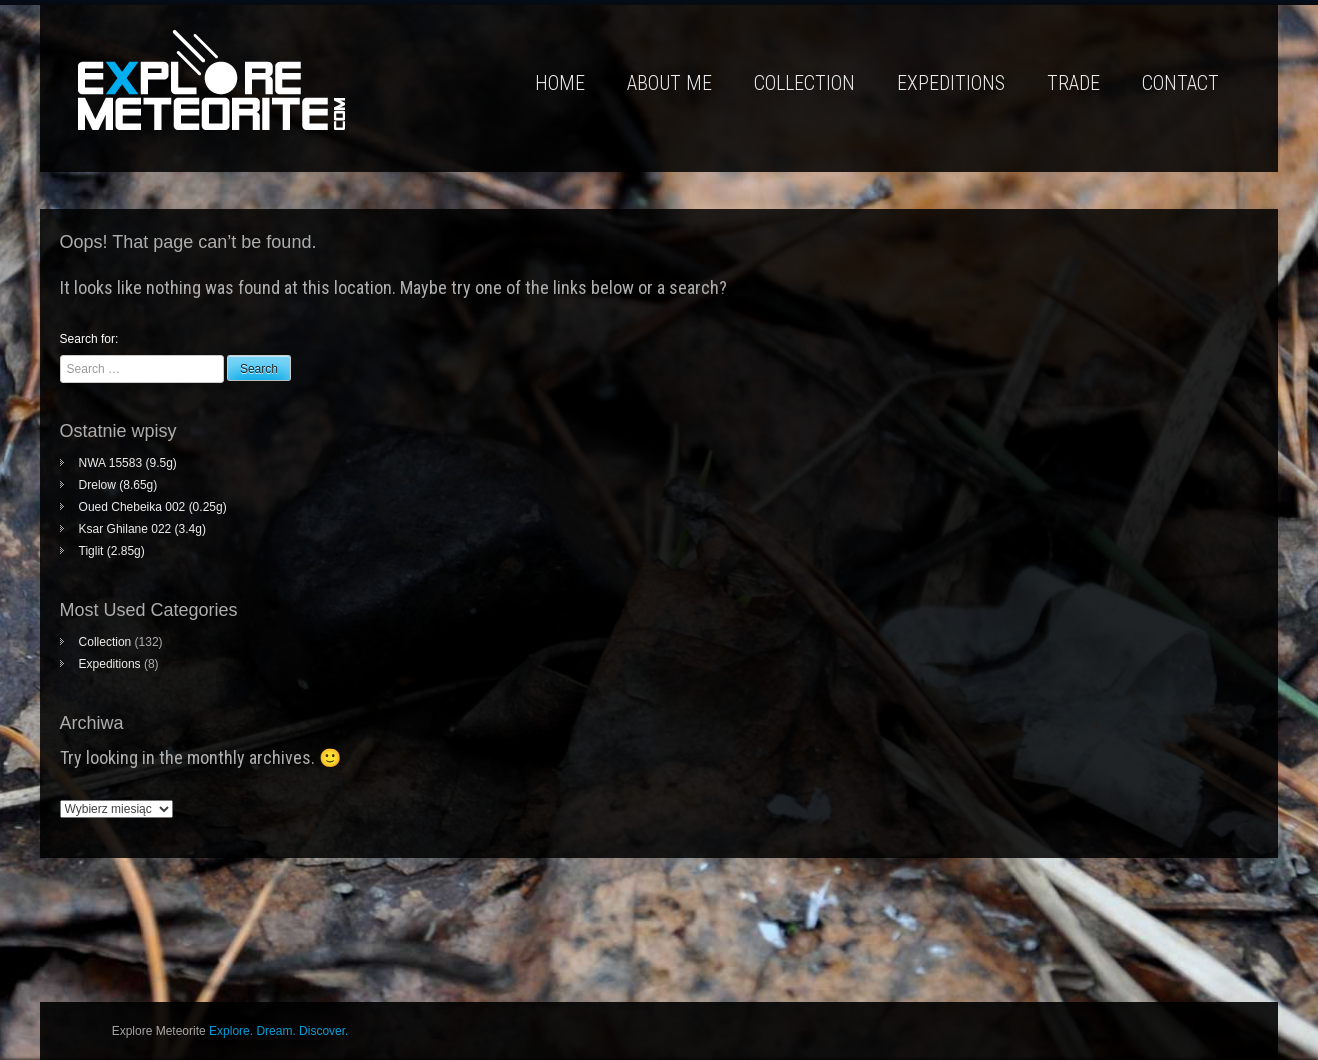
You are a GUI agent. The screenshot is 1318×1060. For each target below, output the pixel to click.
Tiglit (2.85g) (112, 551)
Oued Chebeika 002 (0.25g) (153, 507)
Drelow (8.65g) (118, 485)
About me (669, 83)
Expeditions (951, 83)
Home (560, 83)
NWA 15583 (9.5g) (128, 463)
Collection (804, 83)
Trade (1073, 83)
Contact (1180, 83)
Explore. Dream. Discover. (278, 1031)
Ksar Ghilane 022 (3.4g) (142, 529)
